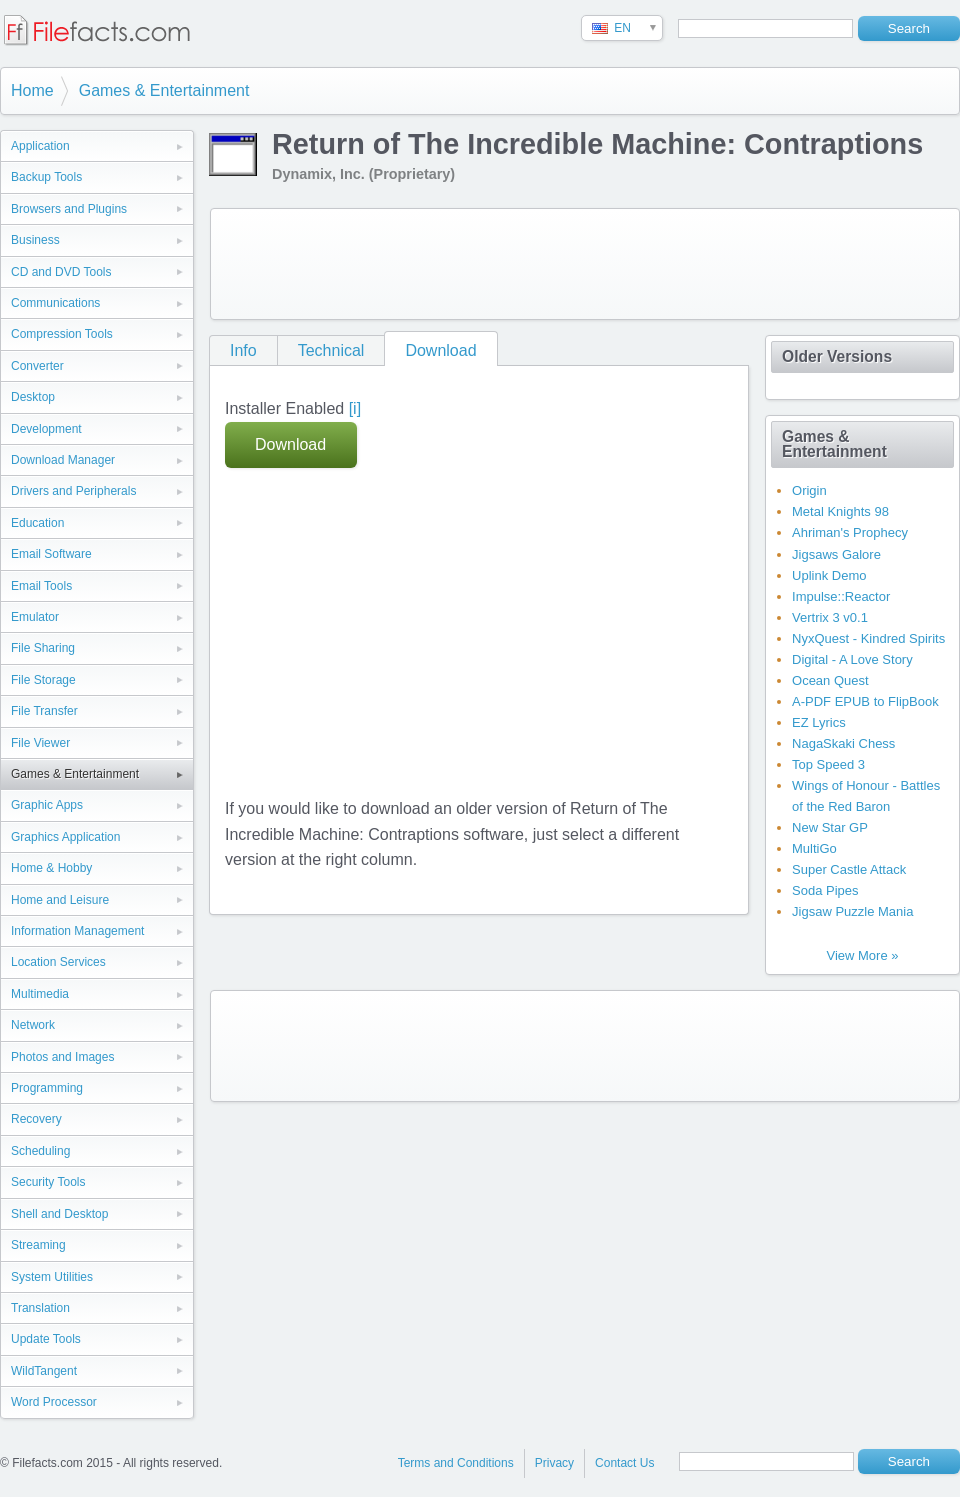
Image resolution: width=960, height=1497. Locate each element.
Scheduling (40, 1151)
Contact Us (624, 1463)
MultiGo (814, 848)
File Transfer (44, 711)
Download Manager (63, 460)
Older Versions (837, 356)
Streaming (38, 1245)
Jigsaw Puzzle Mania (852, 911)
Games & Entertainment (164, 90)
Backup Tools (46, 177)
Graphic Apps (47, 805)
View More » (862, 955)
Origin (809, 490)
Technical (331, 350)
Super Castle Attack (849, 869)
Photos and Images (62, 1057)
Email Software (51, 554)
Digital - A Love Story (852, 659)
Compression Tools (62, 334)
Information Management (77, 931)
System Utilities (52, 1277)
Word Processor (54, 1402)
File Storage (43, 680)
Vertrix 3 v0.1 (830, 617)
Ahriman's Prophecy (850, 532)
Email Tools (41, 586)
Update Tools (46, 1339)
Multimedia (40, 994)
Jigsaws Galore (836, 554)
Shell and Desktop (59, 1214)
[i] (355, 408)
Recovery (36, 1119)
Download (440, 350)
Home (32, 90)
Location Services (58, 962)
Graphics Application (65, 837)
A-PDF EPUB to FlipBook (865, 701)
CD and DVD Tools (61, 272)
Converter (37, 366)
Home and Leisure (60, 900)
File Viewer (40, 743)
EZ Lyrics (819, 722)
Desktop (33, 397)
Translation (40, 1308)
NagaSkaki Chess (843, 743)
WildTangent (44, 1371)
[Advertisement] (585, 264)
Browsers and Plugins (69, 209)
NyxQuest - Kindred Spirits (868, 638)
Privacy (554, 1463)
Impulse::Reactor (841, 596)
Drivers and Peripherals (73, 491)
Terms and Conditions (456, 1463)
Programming (47, 1088)
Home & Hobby (51, 868)
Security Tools (48, 1182)
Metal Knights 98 (840, 511)
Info (243, 350)
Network (33, 1025)
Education (37, 523)
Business (35, 240)
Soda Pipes (825, 890)
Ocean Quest (830, 680)
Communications (55, 303)
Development (46, 429)
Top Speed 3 (828, 764)
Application (40, 146)
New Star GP (830, 827)
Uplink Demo (829, 575)
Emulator (35, 617)
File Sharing (43, 648)
